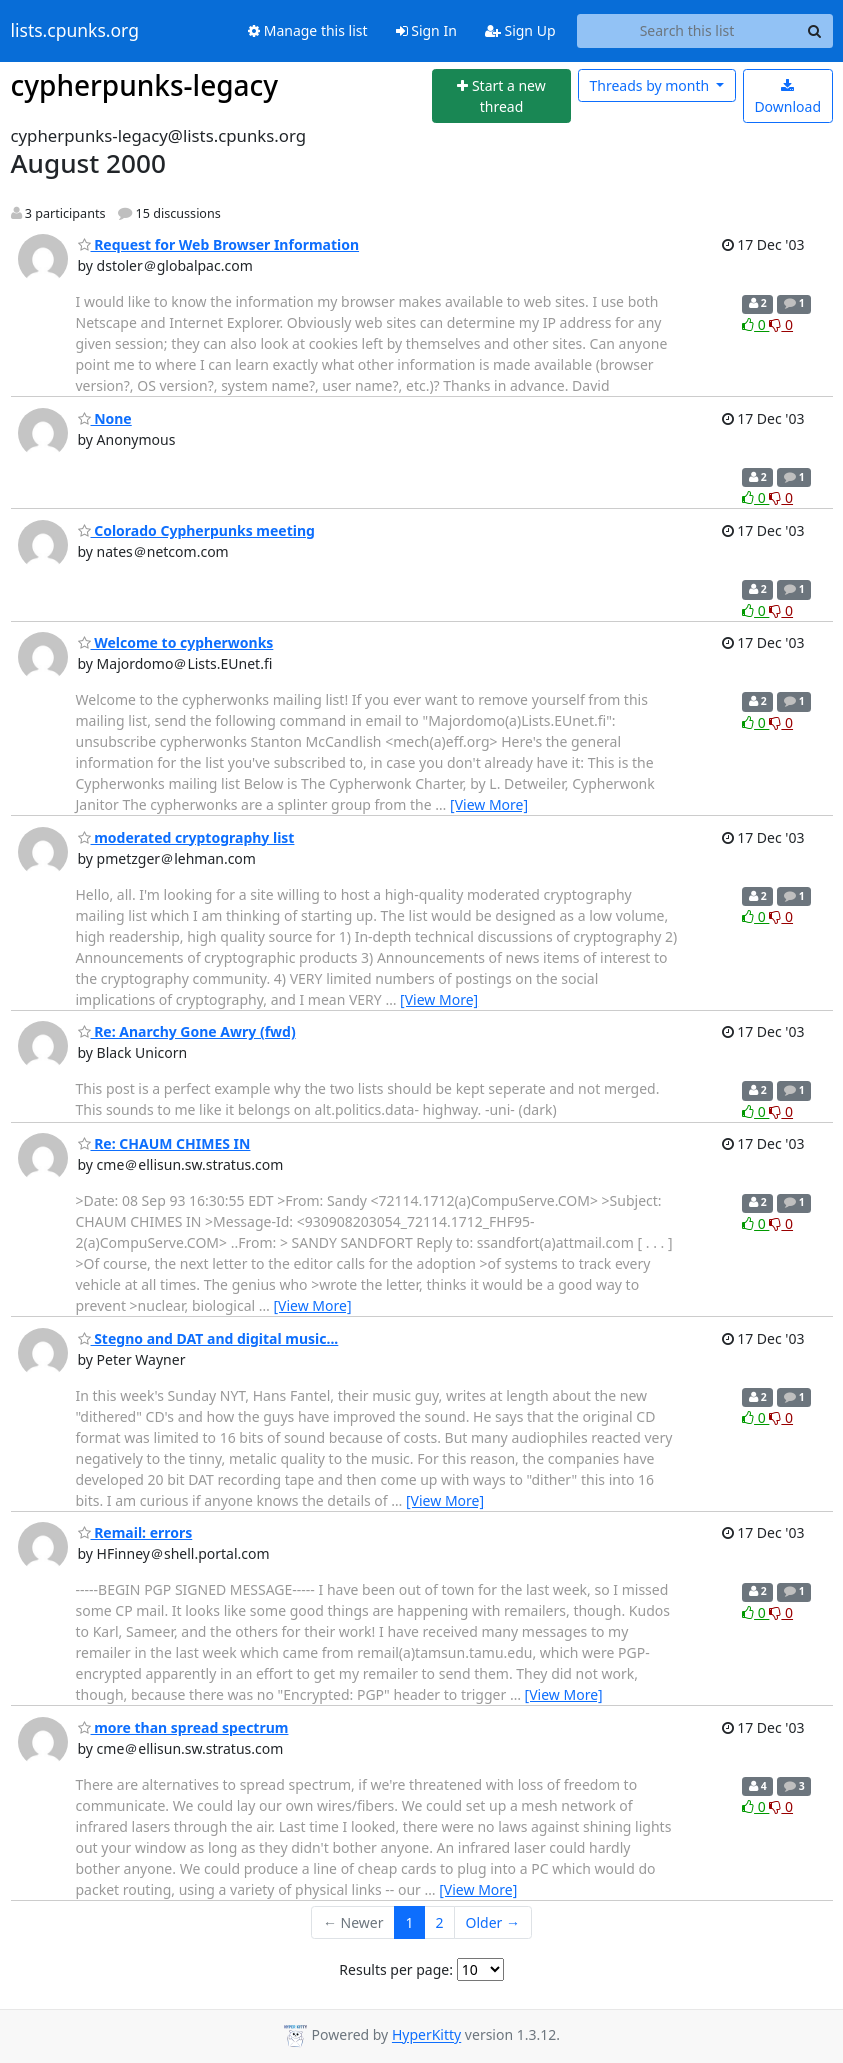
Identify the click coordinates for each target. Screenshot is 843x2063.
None (105, 418)
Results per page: (396, 1969)
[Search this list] (687, 31)
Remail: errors (135, 1532)
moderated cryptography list (186, 837)
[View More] (489, 804)
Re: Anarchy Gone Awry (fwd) (187, 1031)
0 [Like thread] (755, 324)
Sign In (426, 30)
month (650, 85)
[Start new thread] (501, 96)
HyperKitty (426, 2035)
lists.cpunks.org (75, 31)
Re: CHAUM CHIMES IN (164, 1143)
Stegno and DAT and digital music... (208, 1338)
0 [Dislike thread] (781, 324)
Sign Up (520, 30)
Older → (493, 1922)
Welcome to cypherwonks (176, 642)
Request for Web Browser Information (219, 244)
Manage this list (308, 30)
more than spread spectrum (183, 1727)
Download (787, 97)
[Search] (815, 31)
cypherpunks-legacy (145, 85)
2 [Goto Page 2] (440, 1922)
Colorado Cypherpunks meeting (196, 530)
